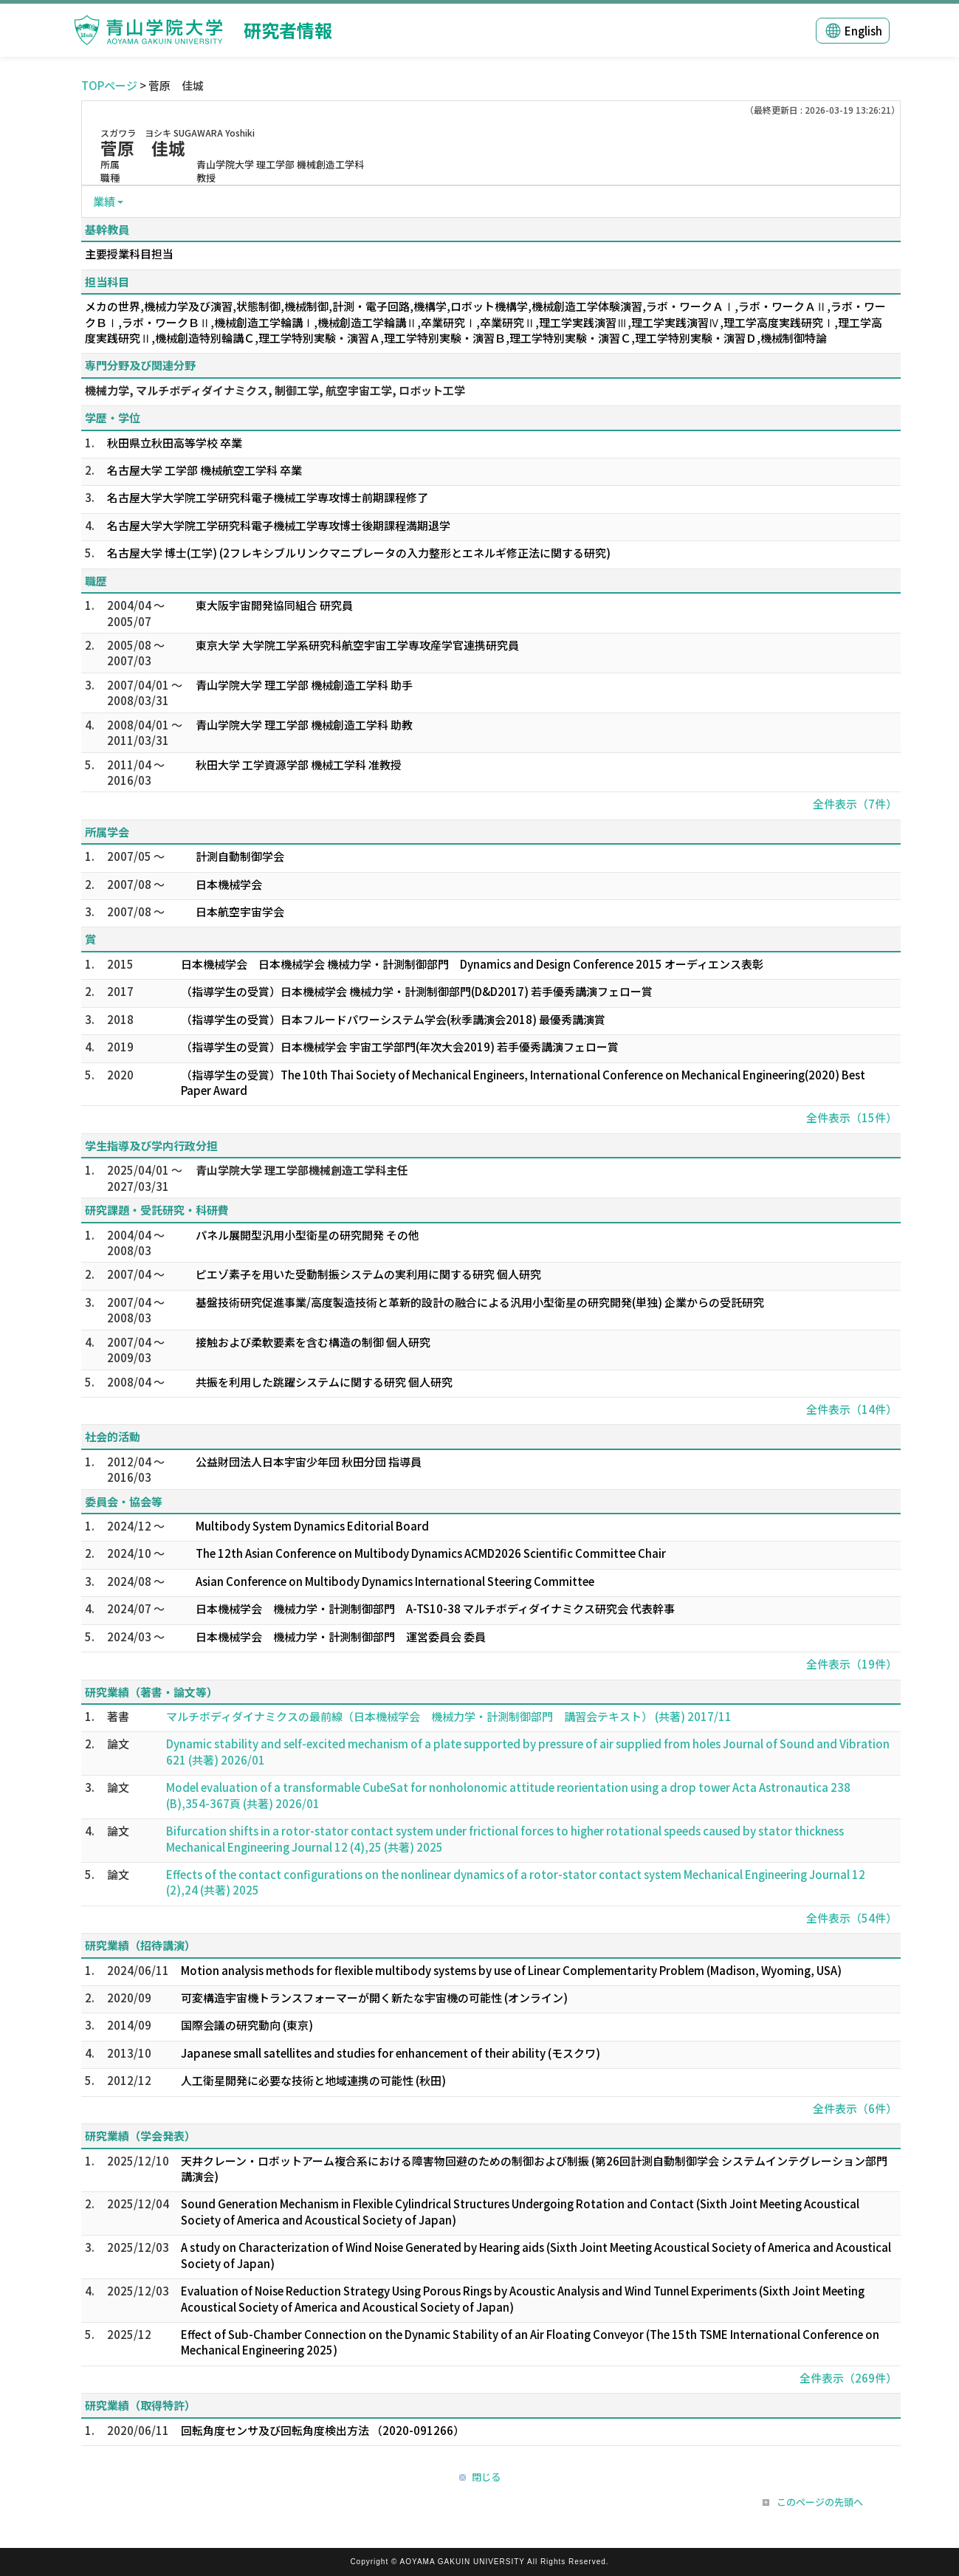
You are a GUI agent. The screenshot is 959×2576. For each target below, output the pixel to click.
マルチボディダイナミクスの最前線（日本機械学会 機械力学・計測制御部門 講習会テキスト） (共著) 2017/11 (449, 1716)
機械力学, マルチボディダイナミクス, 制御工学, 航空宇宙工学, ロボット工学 (275, 390)
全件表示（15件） (851, 1117)
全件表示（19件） (851, 1664)
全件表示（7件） (855, 803)
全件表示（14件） (851, 1409)
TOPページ (109, 85)
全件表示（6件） (855, 2108)
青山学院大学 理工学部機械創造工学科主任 (302, 1170)
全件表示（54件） (851, 1918)
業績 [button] (104, 201)
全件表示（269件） (848, 2378)
